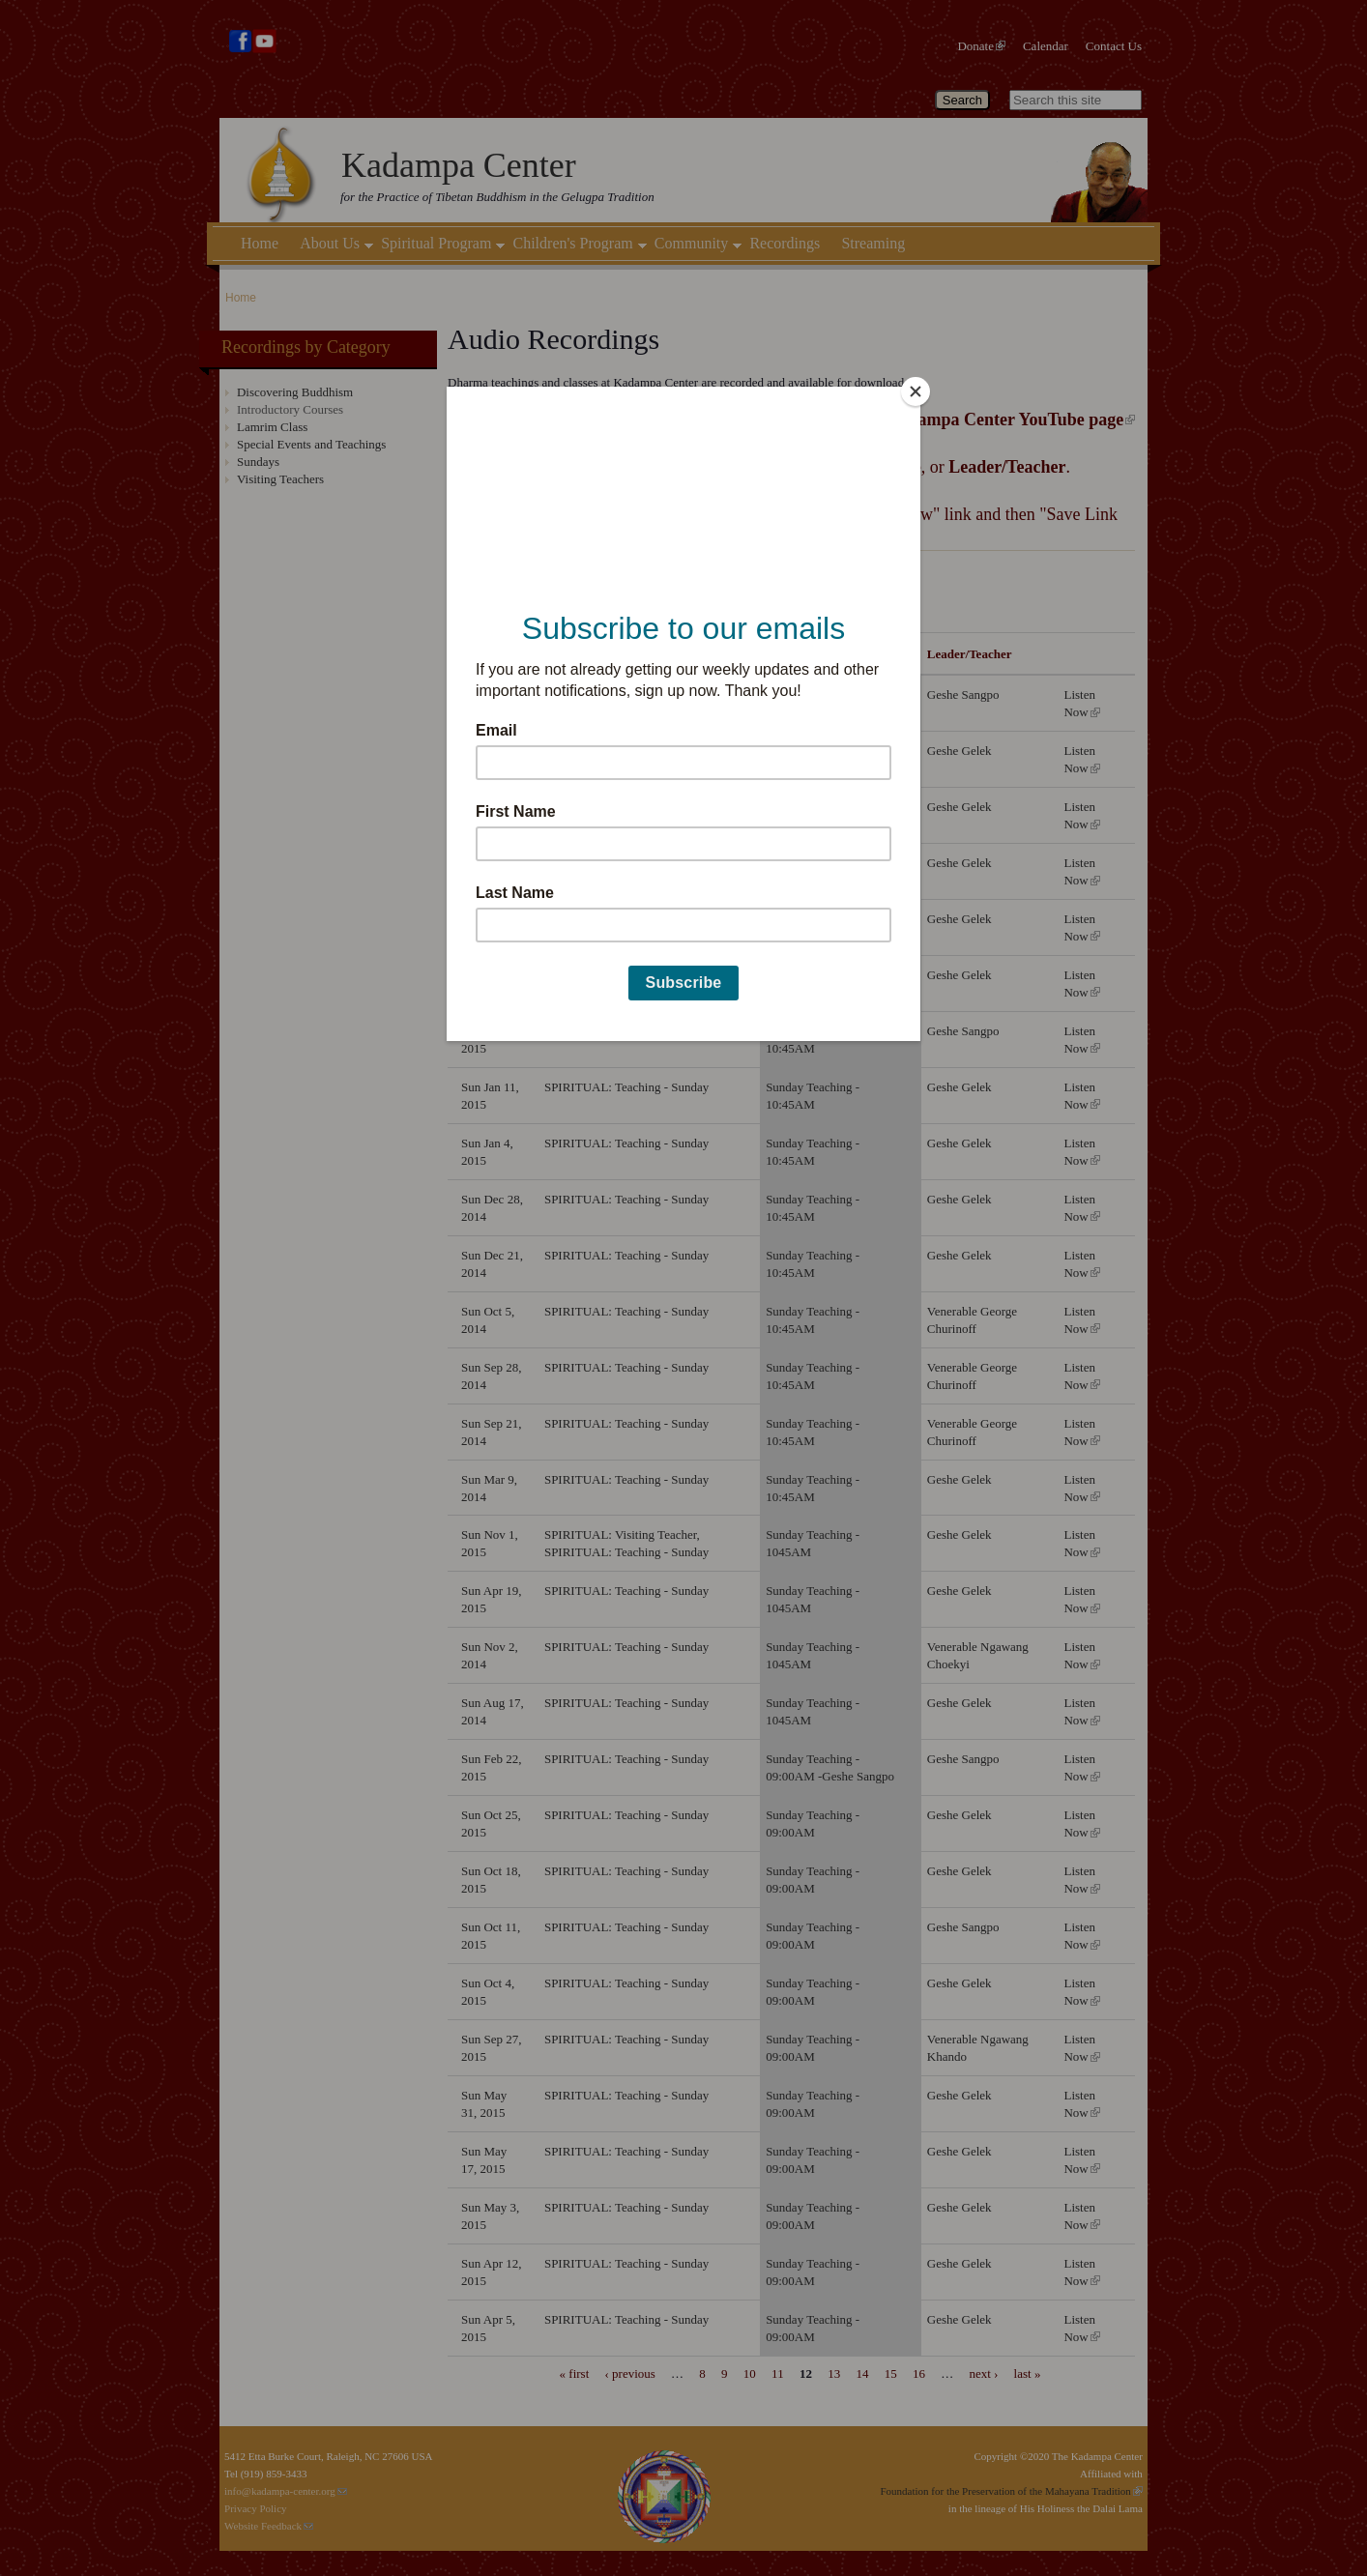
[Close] (915, 391)
